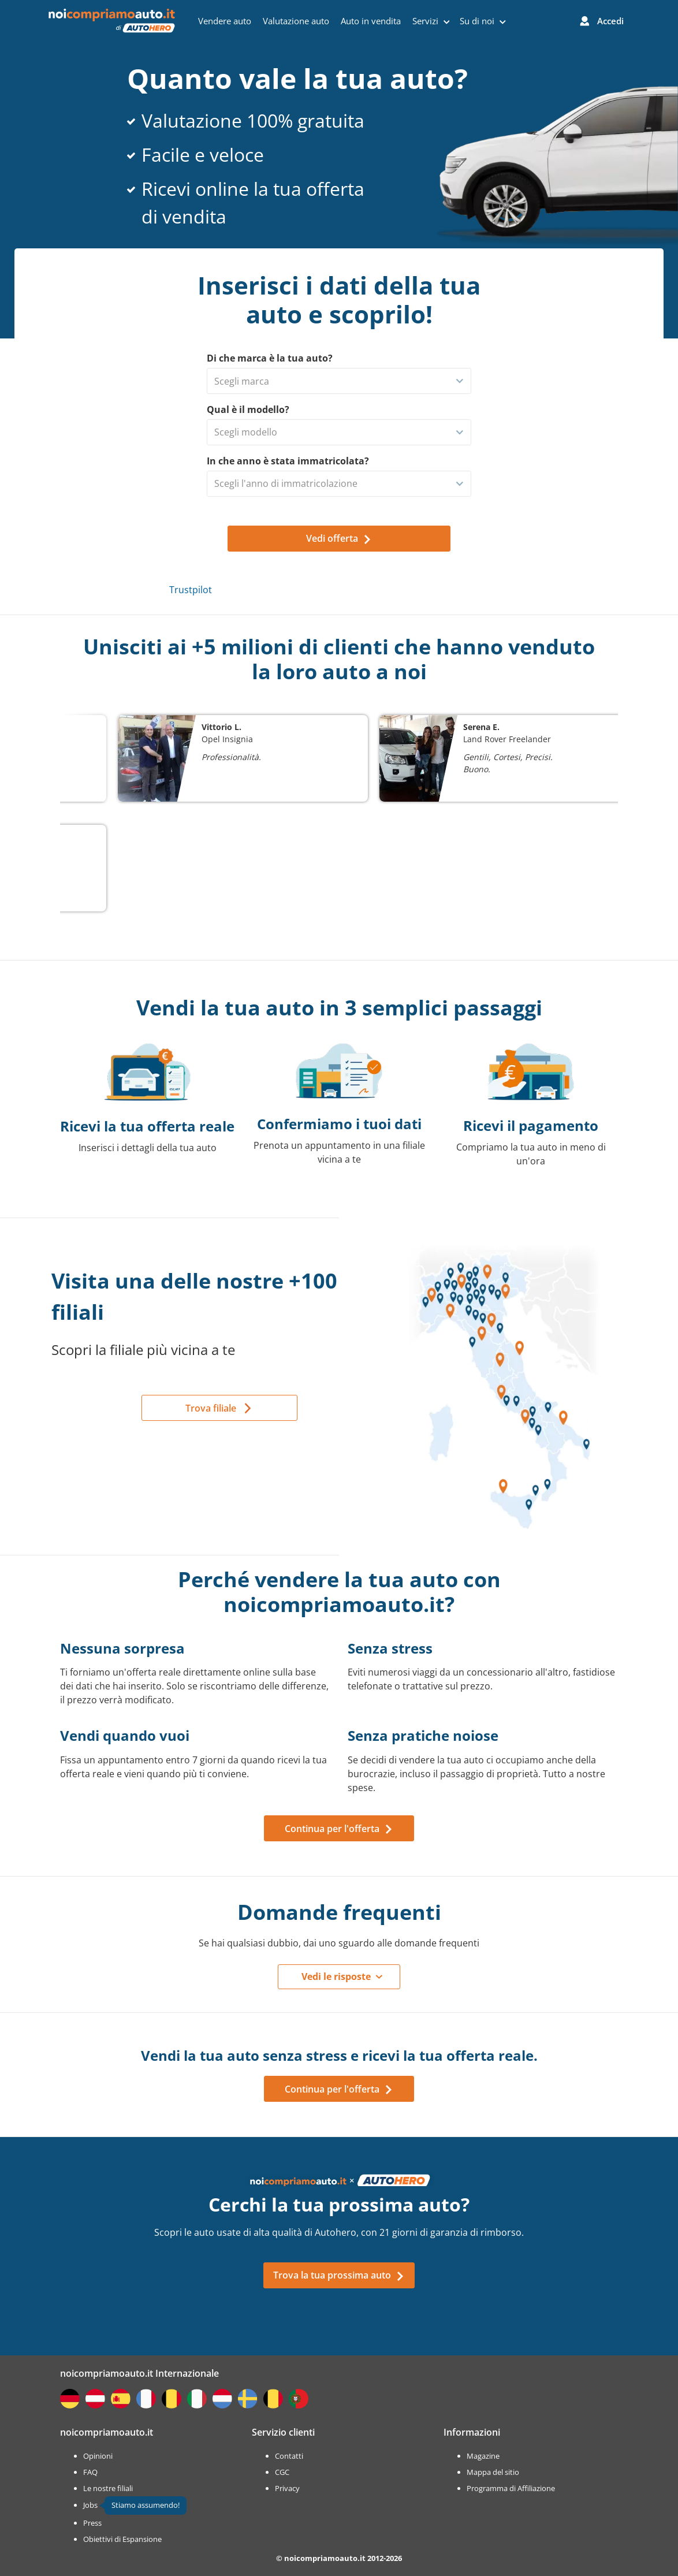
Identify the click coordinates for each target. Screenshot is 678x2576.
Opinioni (98, 2456)
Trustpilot (190, 589)
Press (92, 2523)
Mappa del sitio (493, 2472)
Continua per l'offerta (339, 1828)
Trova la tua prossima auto (339, 2275)
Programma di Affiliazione (511, 2488)
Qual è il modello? (248, 409)
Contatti (289, 2456)
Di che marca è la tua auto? (270, 358)
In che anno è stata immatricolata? (288, 461)
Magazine (483, 2456)
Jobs (90, 2505)
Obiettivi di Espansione (122, 2539)
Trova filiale (210, 1408)
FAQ (90, 2472)
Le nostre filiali (108, 2488)
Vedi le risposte (336, 1976)
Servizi (430, 21)
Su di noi (482, 21)
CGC (282, 2472)
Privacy (287, 2488)
